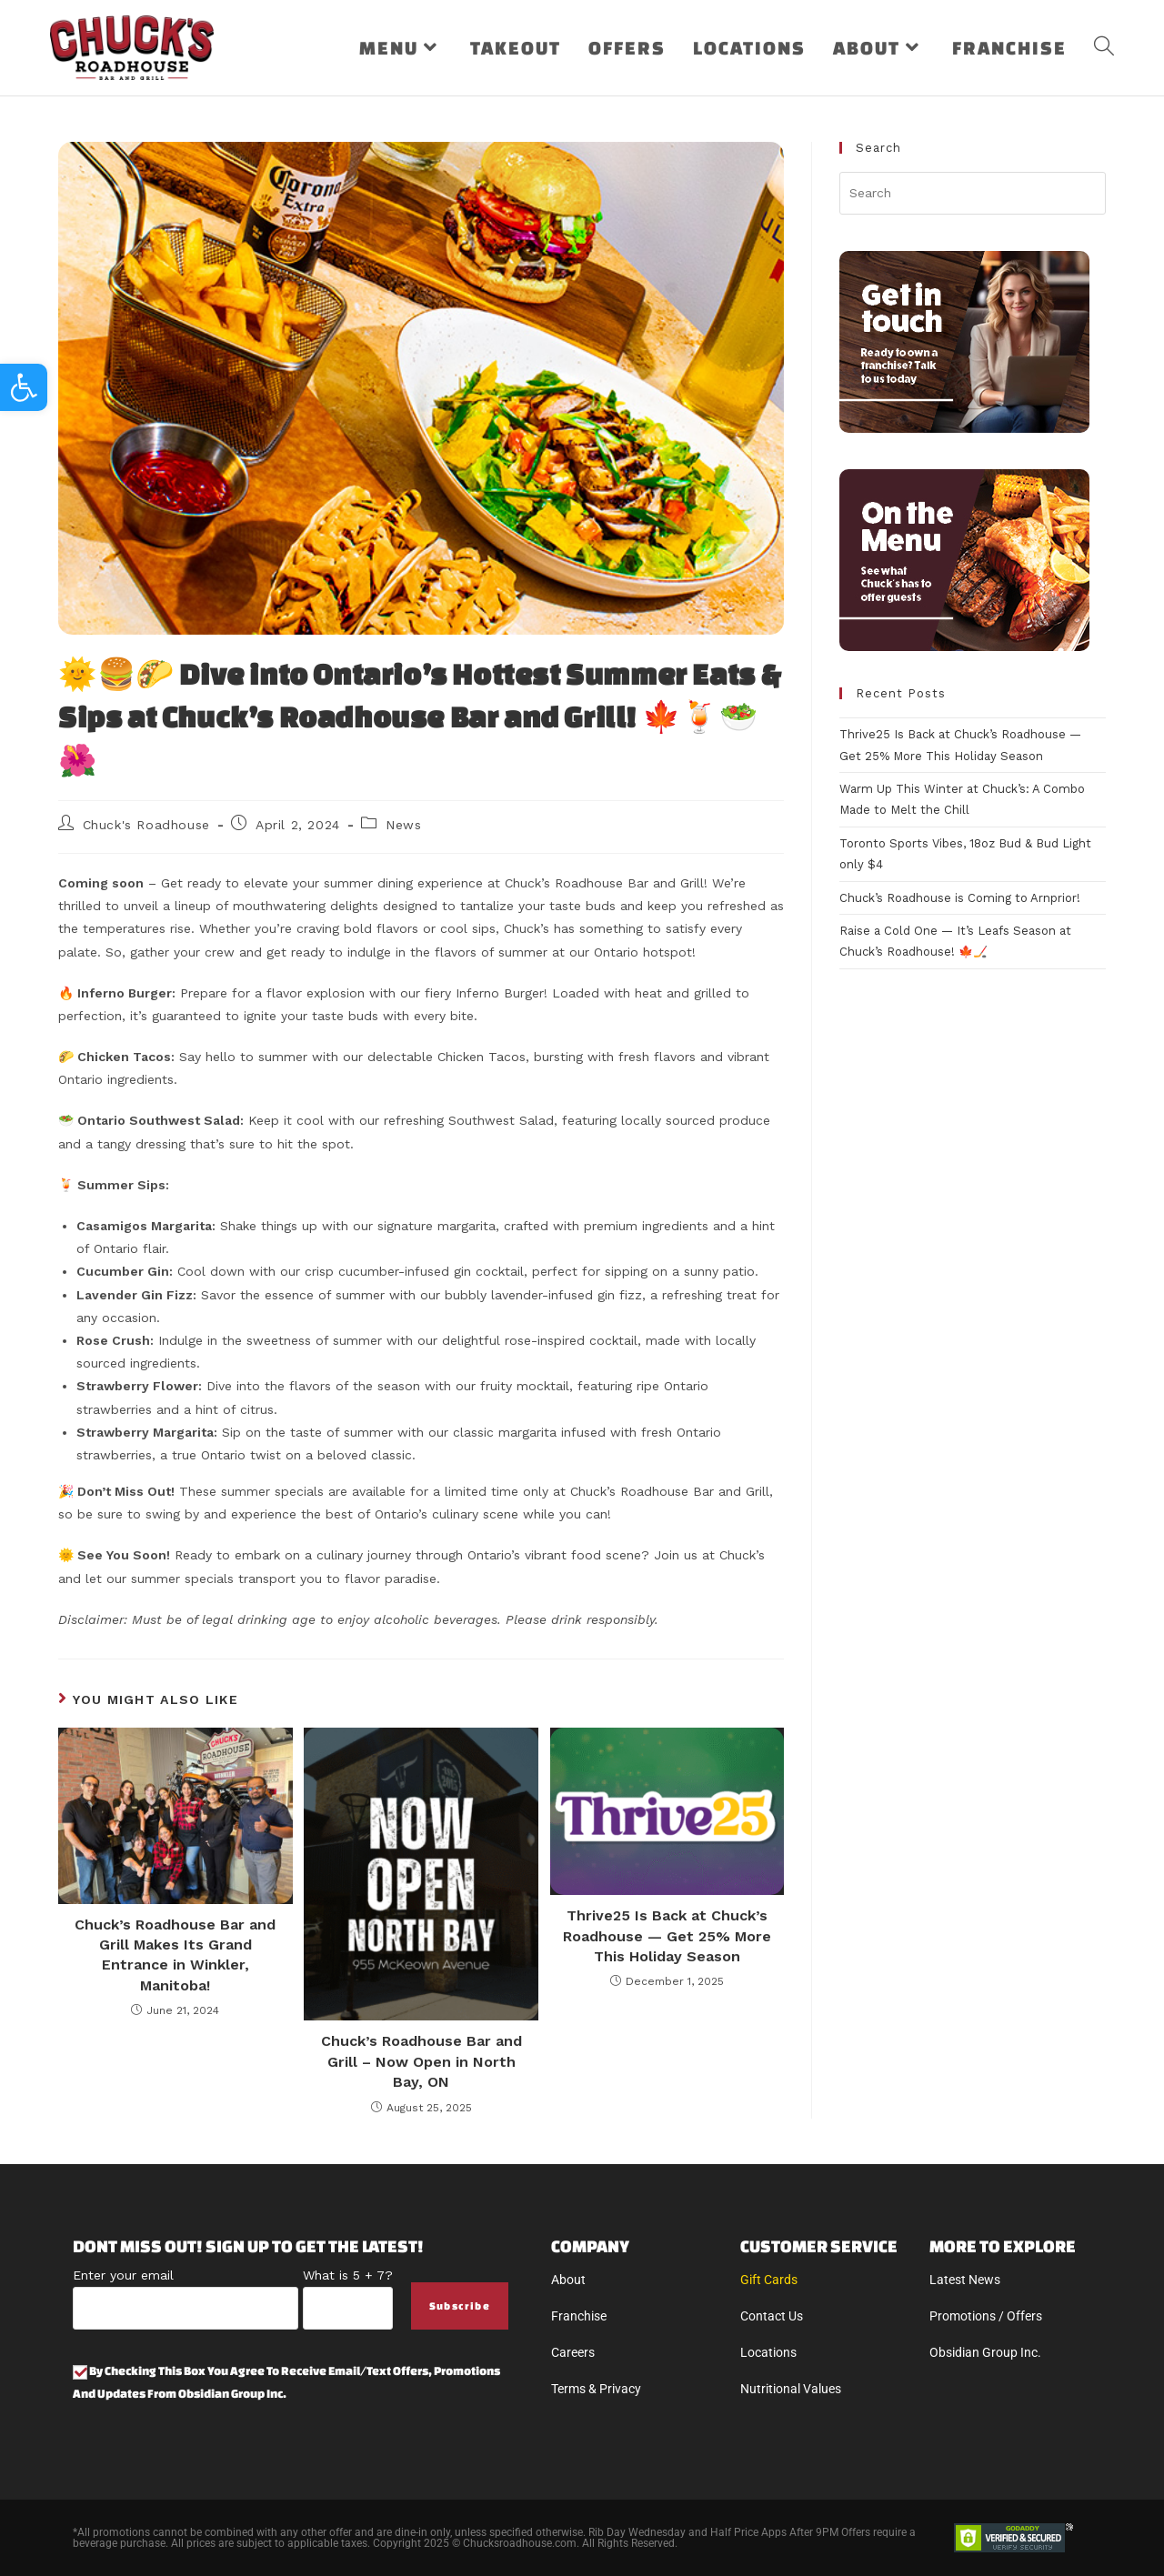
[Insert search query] (972, 193)
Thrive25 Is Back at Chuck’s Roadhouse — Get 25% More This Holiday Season (667, 1936)
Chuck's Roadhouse (146, 824)
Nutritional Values (790, 2388)
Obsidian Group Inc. (985, 2352)
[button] (23, 387)
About (568, 2279)
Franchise (579, 2316)
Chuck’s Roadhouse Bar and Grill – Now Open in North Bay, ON (421, 2061)
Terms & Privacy (596, 2388)
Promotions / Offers (985, 2316)
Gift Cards (769, 2279)
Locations (768, 2352)
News (403, 824)
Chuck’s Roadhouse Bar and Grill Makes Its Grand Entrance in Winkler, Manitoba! (175, 1955)
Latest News (964, 2279)
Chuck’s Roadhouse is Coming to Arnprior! (959, 898)
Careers (573, 2352)
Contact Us (771, 2316)
